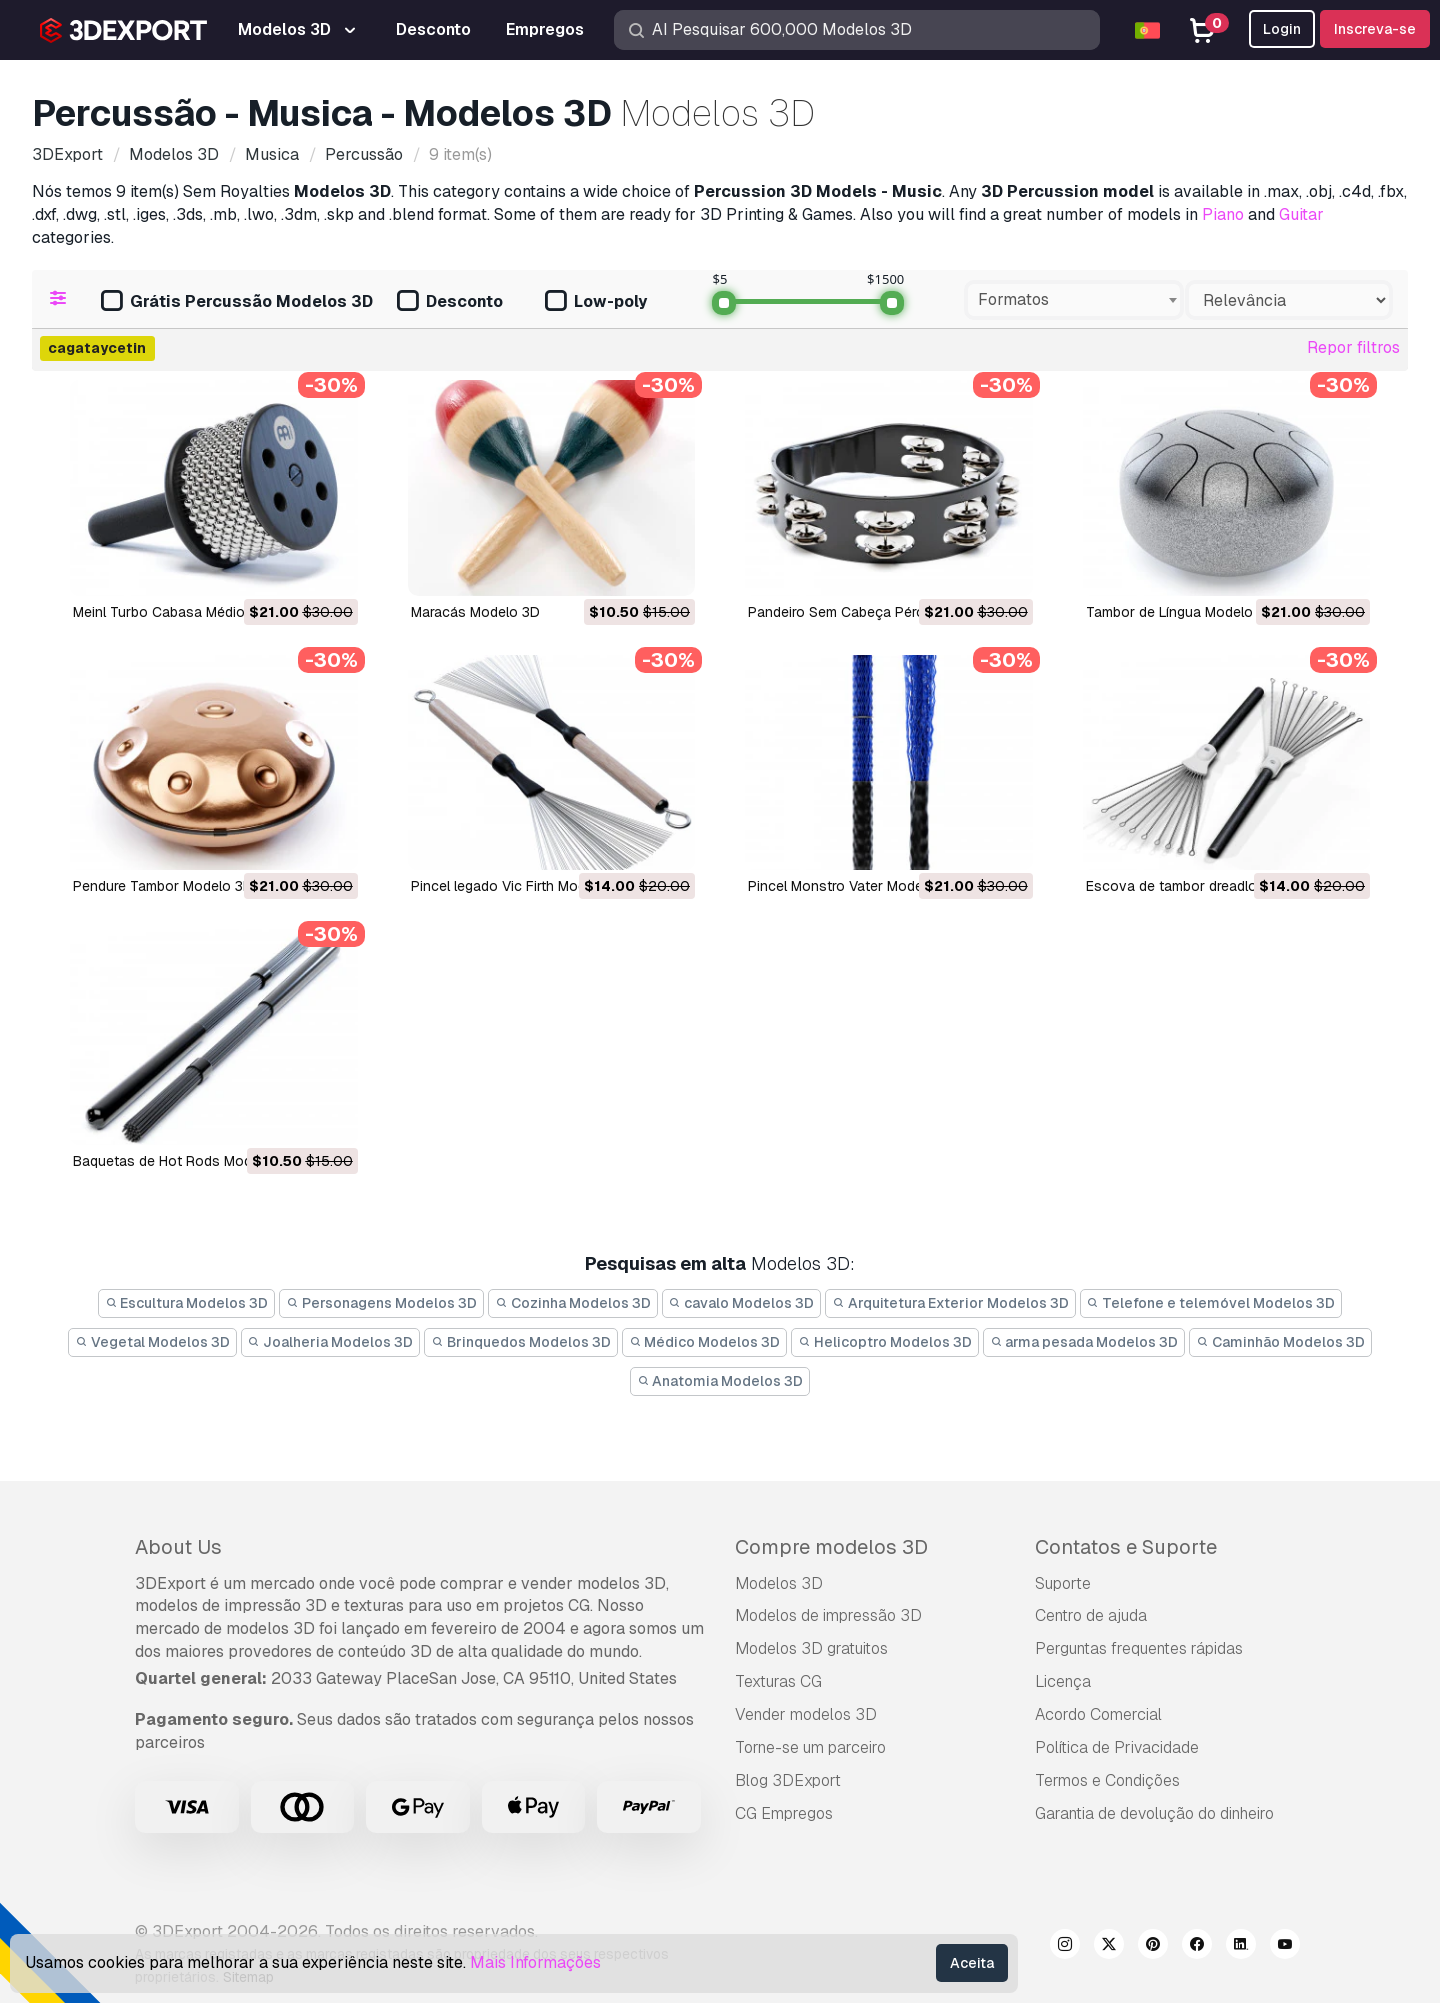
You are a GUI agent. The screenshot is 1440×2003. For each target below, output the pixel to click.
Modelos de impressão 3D (828, 1615)
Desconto (450, 302)
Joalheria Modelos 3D (331, 1342)
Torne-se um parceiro (810, 1747)
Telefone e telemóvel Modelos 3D (1211, 1303)
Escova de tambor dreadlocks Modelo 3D (1220, 886)
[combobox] (1074, 300)
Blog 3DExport (788, 1780)
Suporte (1063, 1583)
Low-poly (596, 302)
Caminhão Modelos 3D (1280, 1342)
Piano (1223, 214)
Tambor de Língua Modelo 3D (1180, 612)
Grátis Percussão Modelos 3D (237, 302)
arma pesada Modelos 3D (1084, 1342)
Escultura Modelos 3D (187, 1303)
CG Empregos (784, 1813)
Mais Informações (535, 1962)
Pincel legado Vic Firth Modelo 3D (519, 886)
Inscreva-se (1375, 29)
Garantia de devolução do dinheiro (1154, 1813)
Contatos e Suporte (1126, 1547)
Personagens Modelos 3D (381, 1303)
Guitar (1301, 214)
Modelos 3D (779, 1583)
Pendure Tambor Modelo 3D (163, 886)
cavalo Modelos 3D (742, 1303)
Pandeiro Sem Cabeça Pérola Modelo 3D (879, 612)
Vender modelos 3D (806, 1714)
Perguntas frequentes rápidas (1139, 1648)
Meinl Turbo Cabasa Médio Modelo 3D (196, 612)
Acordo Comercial (1098, 1714)
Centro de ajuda (1091, 1615)
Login (1282, 29)
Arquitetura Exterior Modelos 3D (950, 1303)
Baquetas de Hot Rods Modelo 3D (183, 1161)
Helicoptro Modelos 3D (885, 1342)
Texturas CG (778, 1681)
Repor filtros (1353, 347)
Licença (1063, 1681)
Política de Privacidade (1117, 1747)
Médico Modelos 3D (705, 1342)
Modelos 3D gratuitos (811, 1648)
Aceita (972, 1963)
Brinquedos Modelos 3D (521, 1342)
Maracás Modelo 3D (475, 612)
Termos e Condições (1107, 1780)
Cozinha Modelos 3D (573, 1303)
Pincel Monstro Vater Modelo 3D (852, 886)
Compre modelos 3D (831, 1547)
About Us (178, 1547)
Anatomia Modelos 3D (720, 1381)
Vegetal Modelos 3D (152, 1342)
